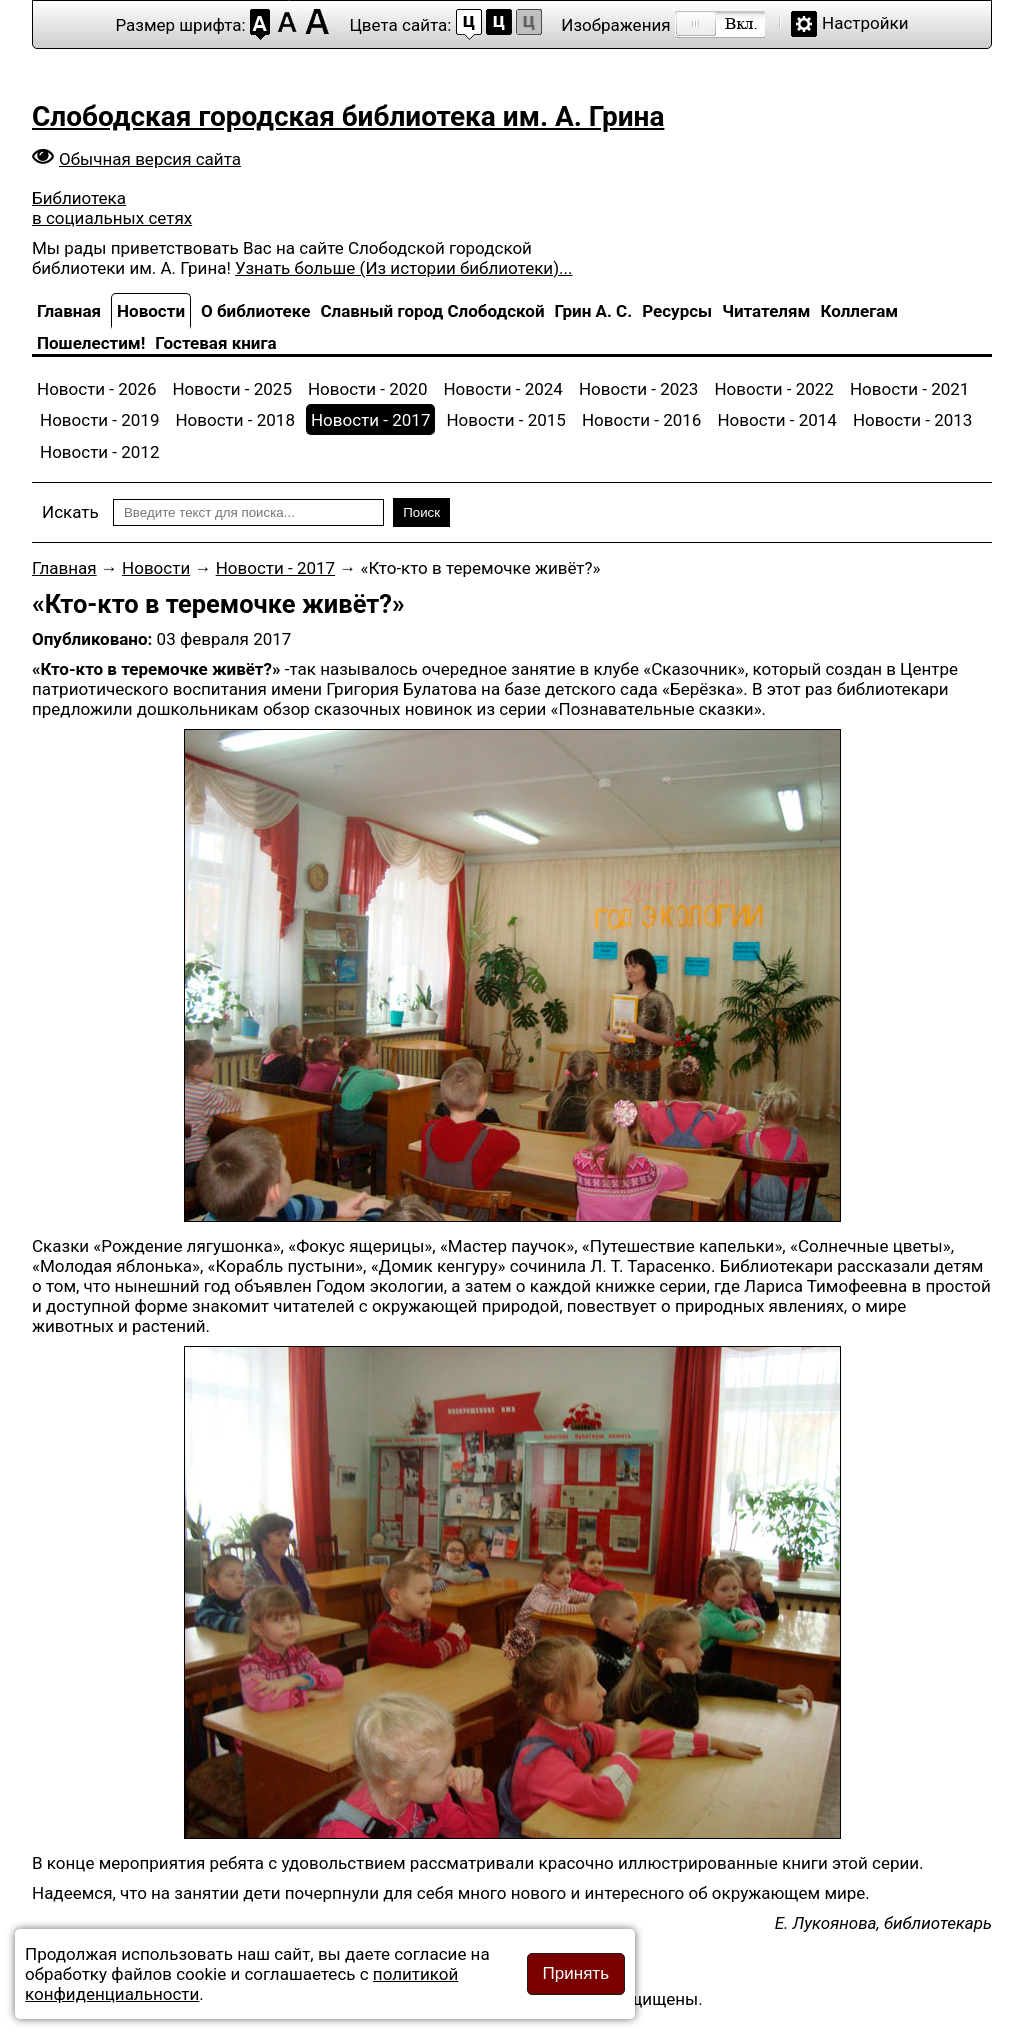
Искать (70, 512)
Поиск (421, 512)
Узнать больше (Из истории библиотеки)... (403, 268)
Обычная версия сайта (150, 159)
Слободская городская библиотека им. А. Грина (348, 116)
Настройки (865, 23)
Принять (576, 1973)
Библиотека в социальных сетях (112, 208)
